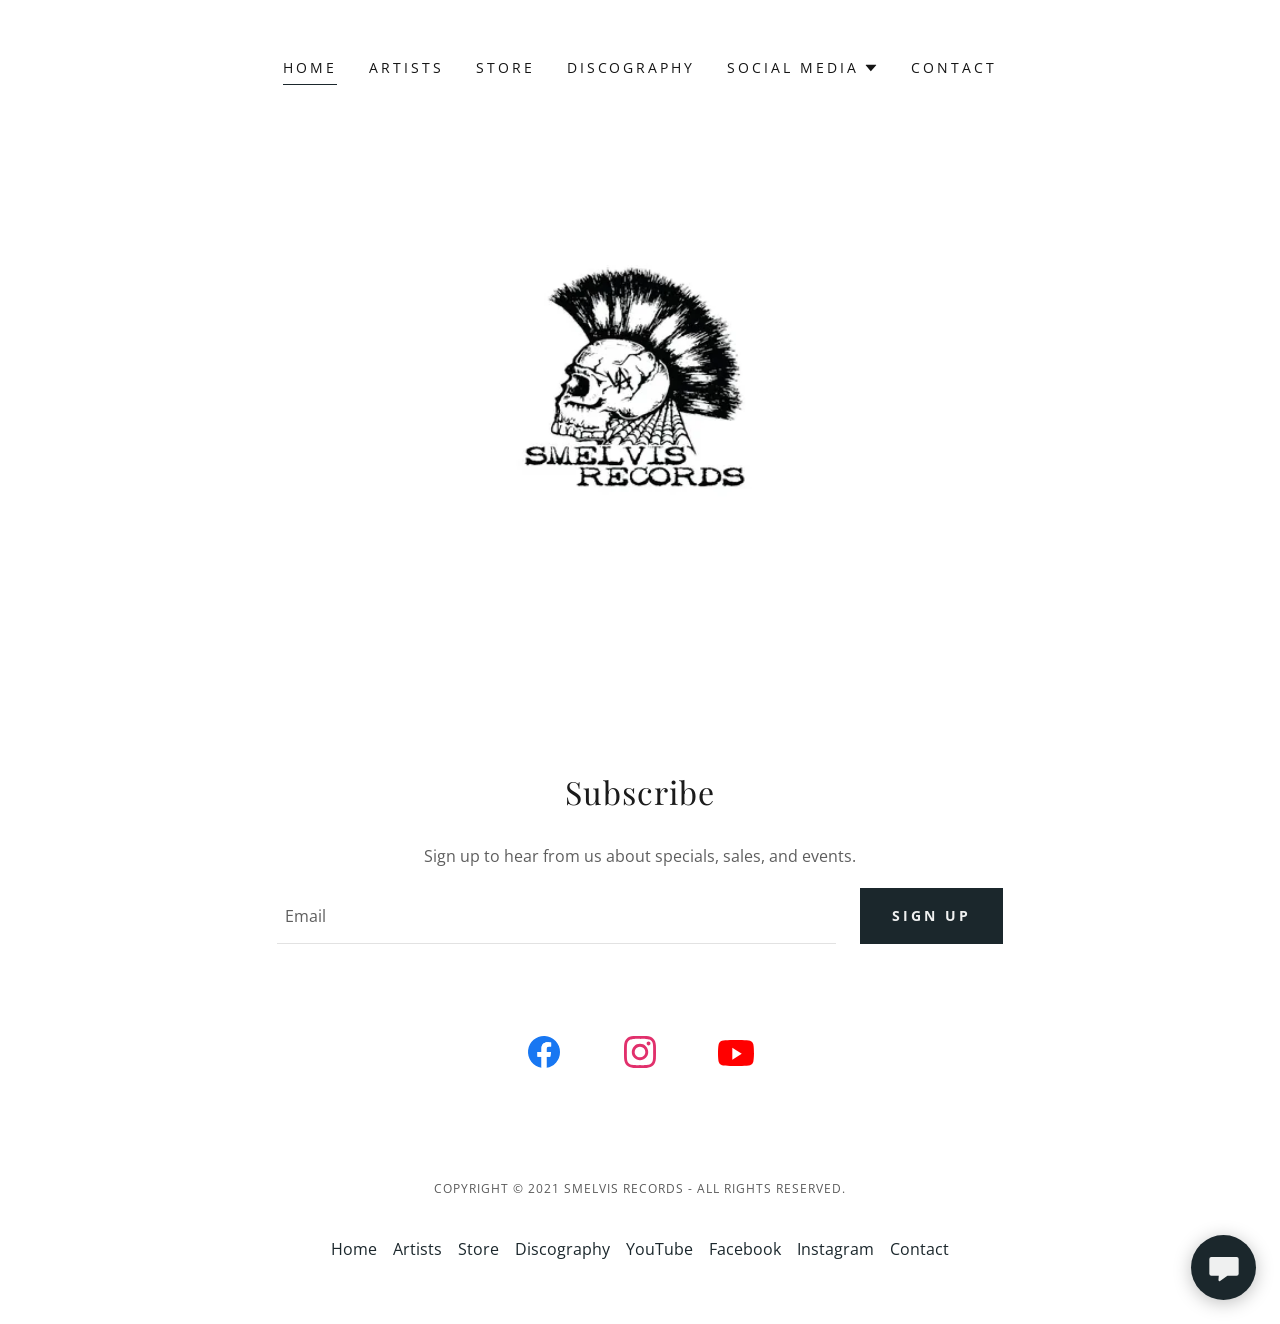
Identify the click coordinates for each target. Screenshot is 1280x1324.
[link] (544, 1056)
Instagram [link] (835, 1249)
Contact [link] (954, 67)
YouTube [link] (659, 1249)
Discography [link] (631, 67)
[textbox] (556, 916)
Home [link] (310, 67)
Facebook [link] (745, 1249)
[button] (803, 68)
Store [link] (505, 67)
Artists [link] (406, 67)
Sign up (931, 916)
